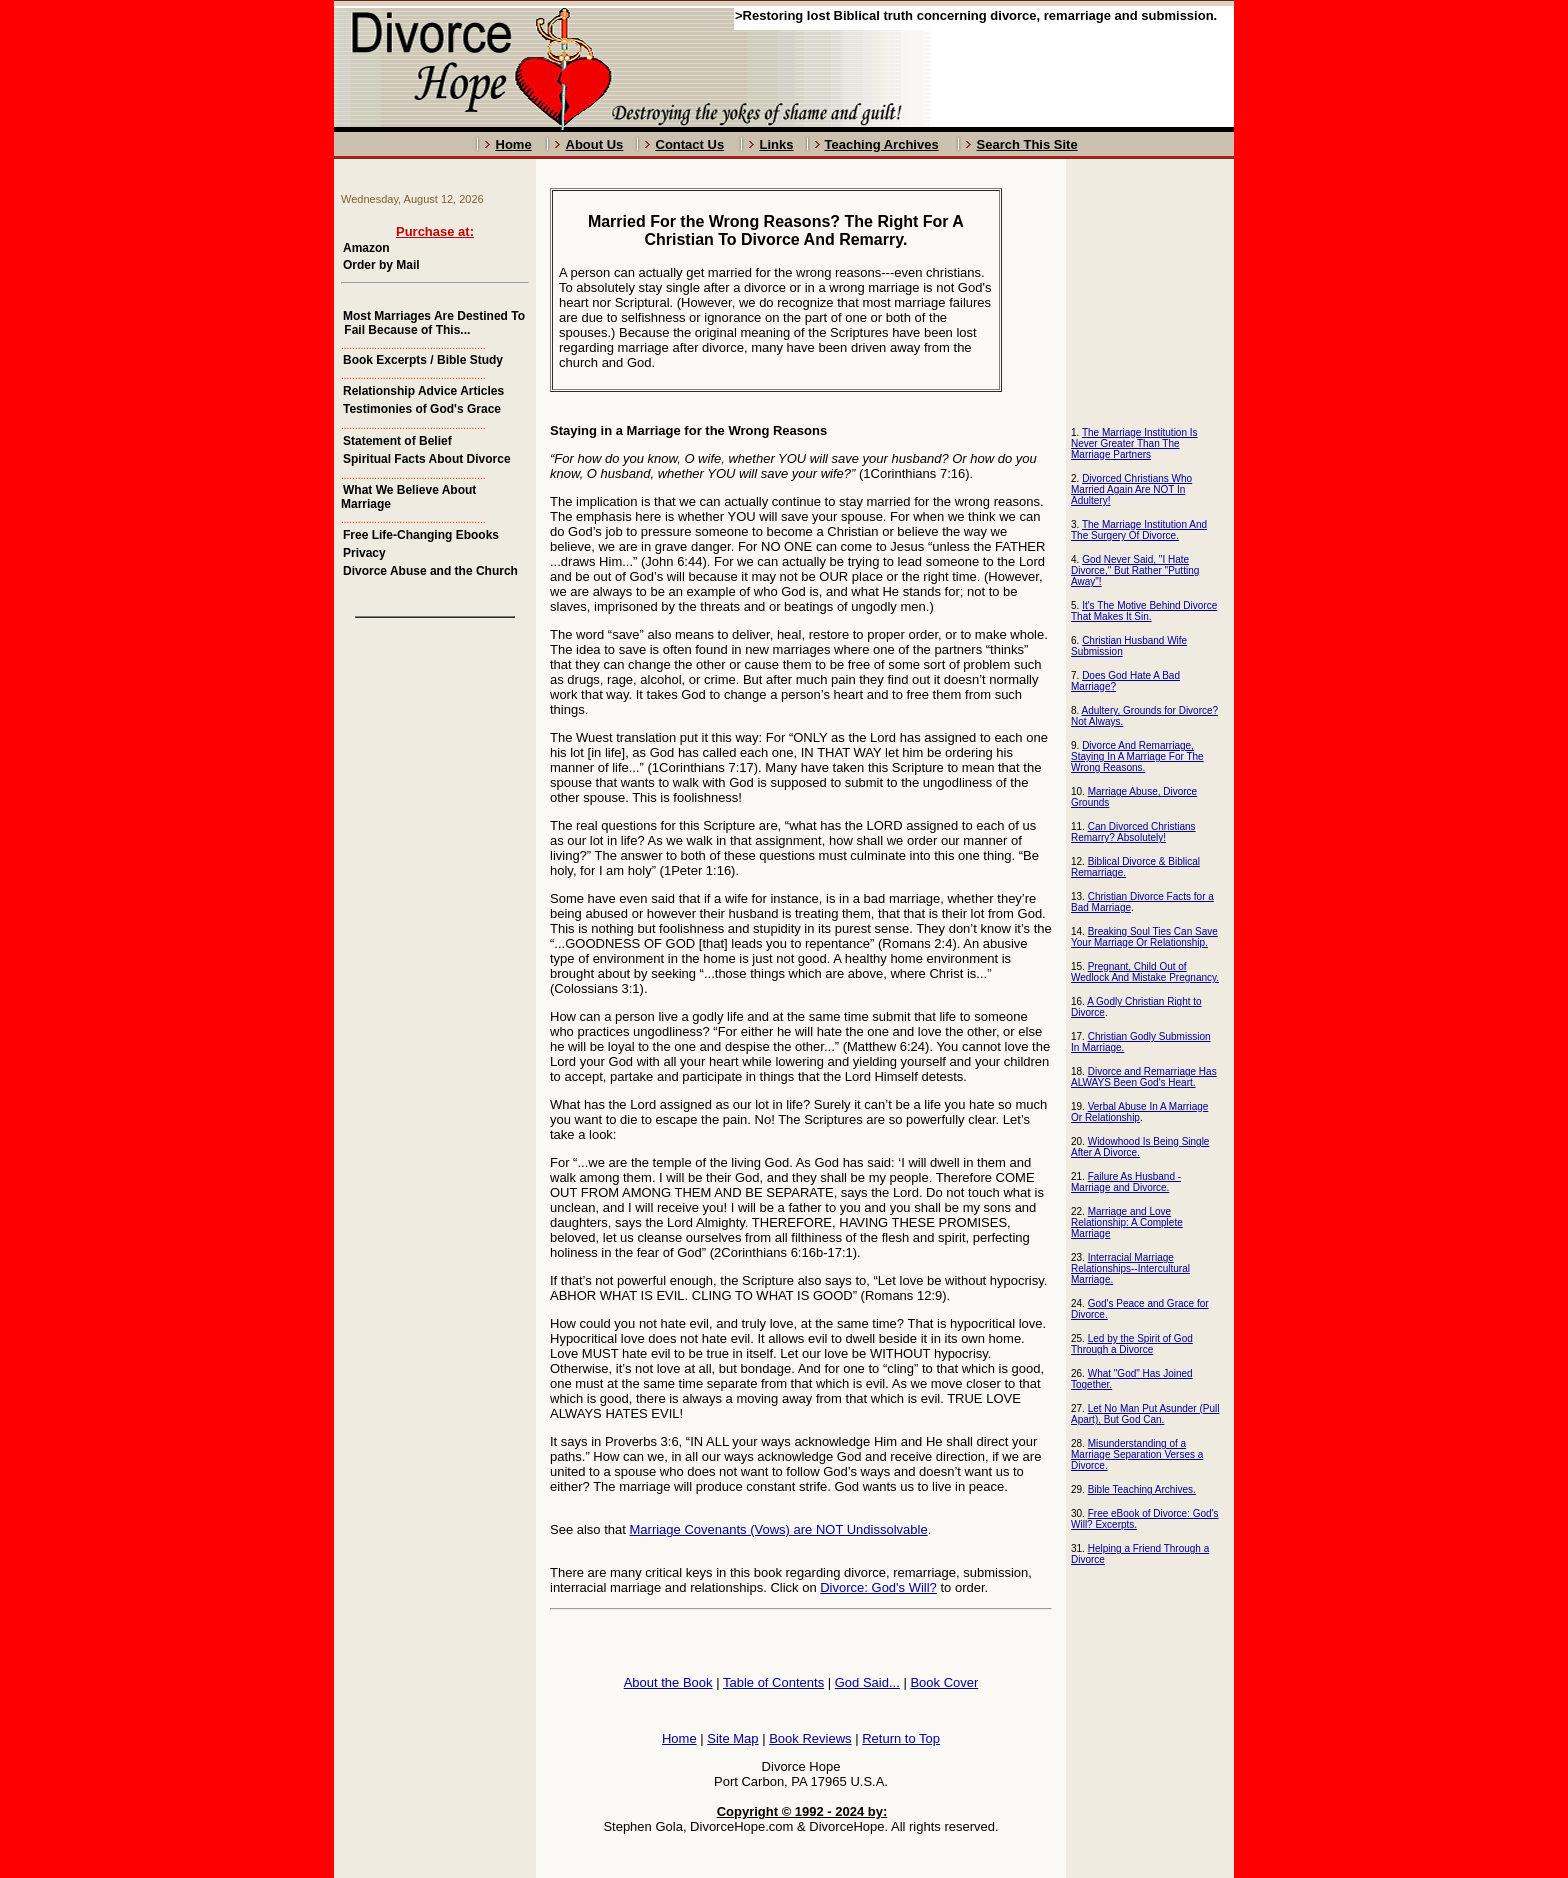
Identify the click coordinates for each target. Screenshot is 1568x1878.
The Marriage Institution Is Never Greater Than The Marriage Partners (1134, 443)
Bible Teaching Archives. (1142, 1489)
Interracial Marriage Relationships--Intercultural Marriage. (1130, 1268)
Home (514, 144)
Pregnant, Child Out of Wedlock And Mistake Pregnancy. (1145, 972)
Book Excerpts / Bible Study (423, 360)
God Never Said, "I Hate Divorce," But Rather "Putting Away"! (1135, 570)
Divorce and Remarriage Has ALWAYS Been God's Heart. (1144, 1077)
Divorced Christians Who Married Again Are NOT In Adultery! (1131, 489)
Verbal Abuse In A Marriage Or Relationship (1139, 1112)
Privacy (364, 553)
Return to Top (901, 1738)
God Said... (867, 1682)
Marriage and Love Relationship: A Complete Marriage (1127, 1222)
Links (777, 144)
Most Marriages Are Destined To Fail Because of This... (433, 323)
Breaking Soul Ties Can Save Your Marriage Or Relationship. (1144, 937)
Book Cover (944, 1682)
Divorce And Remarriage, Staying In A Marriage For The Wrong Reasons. (1137, 756)
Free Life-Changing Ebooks (421, 535)
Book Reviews (810, 1738)
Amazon (366, 248)
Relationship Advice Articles (423, 391)
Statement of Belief (397, 441)
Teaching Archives (882, 144)
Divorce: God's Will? (878, 1587)
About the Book (668, 1682)
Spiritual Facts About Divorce (427, 459)
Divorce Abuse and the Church (430, 571)
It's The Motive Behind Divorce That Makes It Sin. (1144, 611)
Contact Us (690, 144)
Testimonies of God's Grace (422, 409)
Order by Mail (381, 265)
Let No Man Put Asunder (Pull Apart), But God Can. (1145, 1414)
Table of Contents (773, 1682)
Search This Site (1027, 144)
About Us (595, 144)
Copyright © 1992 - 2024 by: (802, 1811)
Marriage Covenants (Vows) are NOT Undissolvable (779, 1529)
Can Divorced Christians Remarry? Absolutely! (1133, 832)
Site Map (732, 1738)
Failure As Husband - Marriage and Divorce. (1126, 1182)
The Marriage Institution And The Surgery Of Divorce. (1139, 530)
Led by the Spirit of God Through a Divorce (1132, 1344)
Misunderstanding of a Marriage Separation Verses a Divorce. (1137, 1454)
